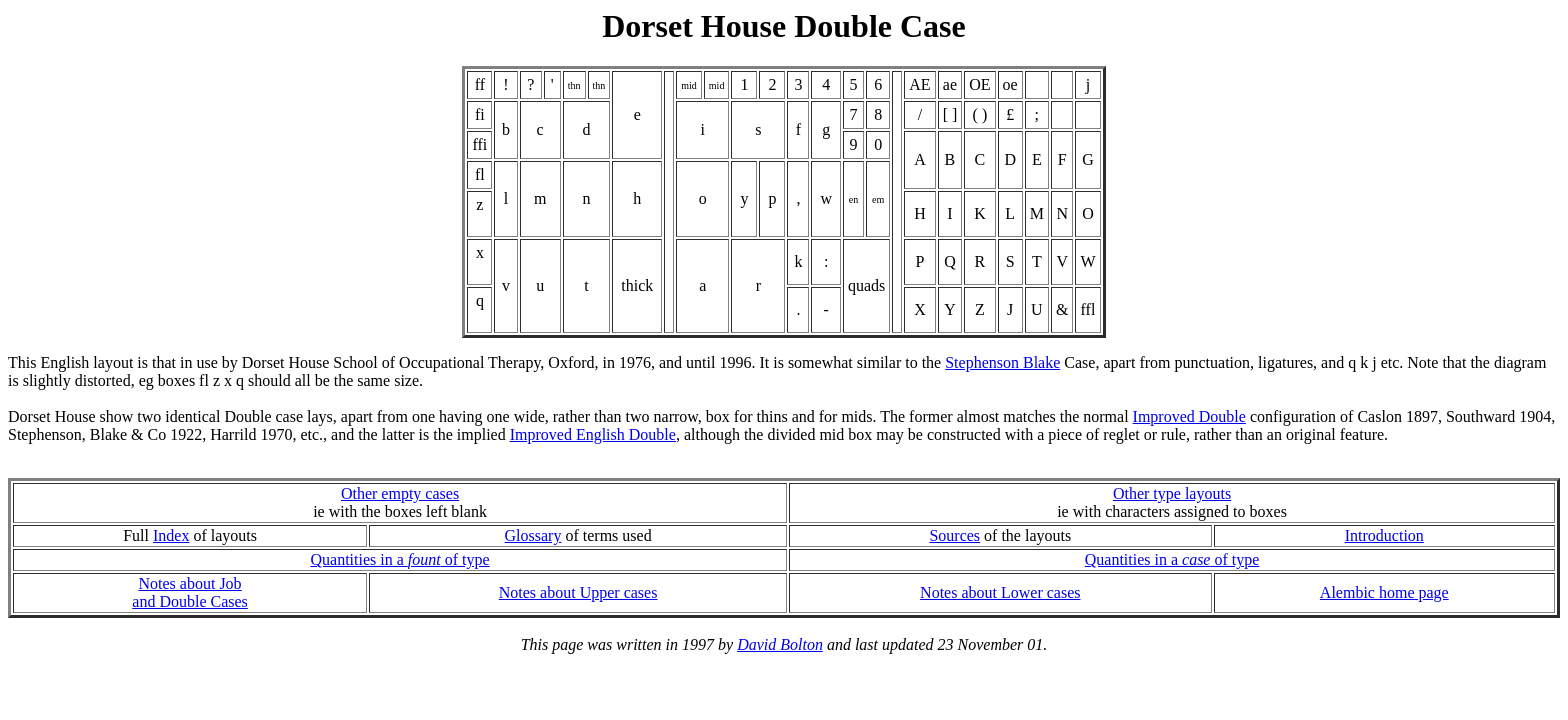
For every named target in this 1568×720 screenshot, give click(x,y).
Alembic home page (1384, 592)
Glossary (533, 535)
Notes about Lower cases (1000, 592)
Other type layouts (1172, 493)
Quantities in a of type (399, 559)
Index (171, 535)
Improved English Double (593, 434)
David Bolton (780, 644)
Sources (954, 535)
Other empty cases (400, 493)
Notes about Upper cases (578, 592)
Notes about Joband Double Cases (190, 592)
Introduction (1384, 535)
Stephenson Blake (1002, 362)
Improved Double (1189, 416)
